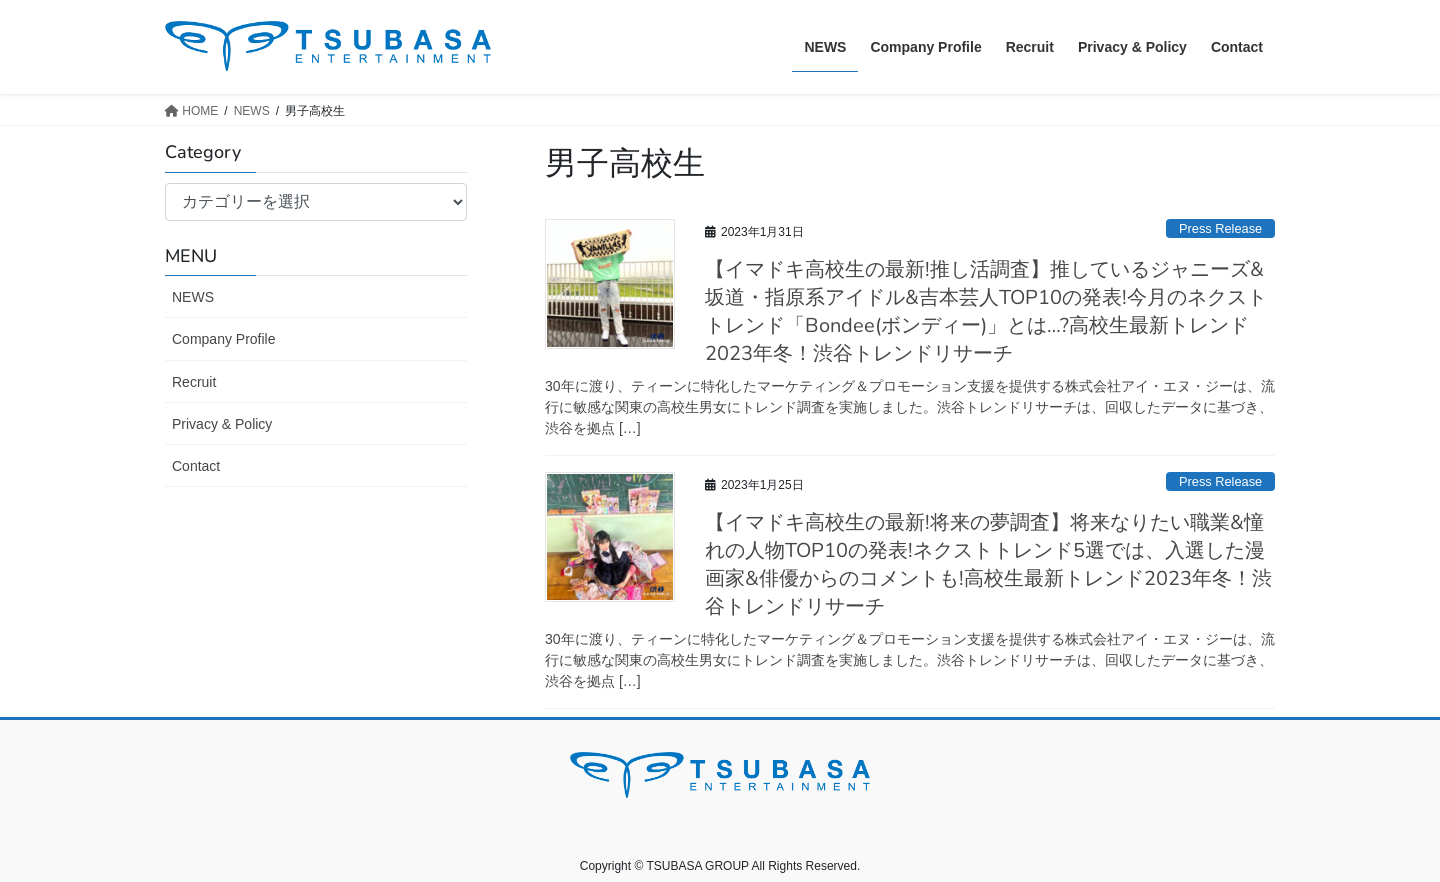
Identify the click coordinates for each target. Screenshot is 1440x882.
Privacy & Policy (222, 424)
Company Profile (224, 339)
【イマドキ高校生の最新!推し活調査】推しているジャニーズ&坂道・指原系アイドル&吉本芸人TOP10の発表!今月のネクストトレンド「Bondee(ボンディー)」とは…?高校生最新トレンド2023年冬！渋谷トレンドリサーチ (986, 311)
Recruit (194, 382)
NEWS (193, 297)
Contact (196, 466)
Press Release (1220, 228)
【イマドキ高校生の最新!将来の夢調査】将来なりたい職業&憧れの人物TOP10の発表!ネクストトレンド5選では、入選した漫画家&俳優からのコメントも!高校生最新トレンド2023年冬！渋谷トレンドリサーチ (988, 564)
